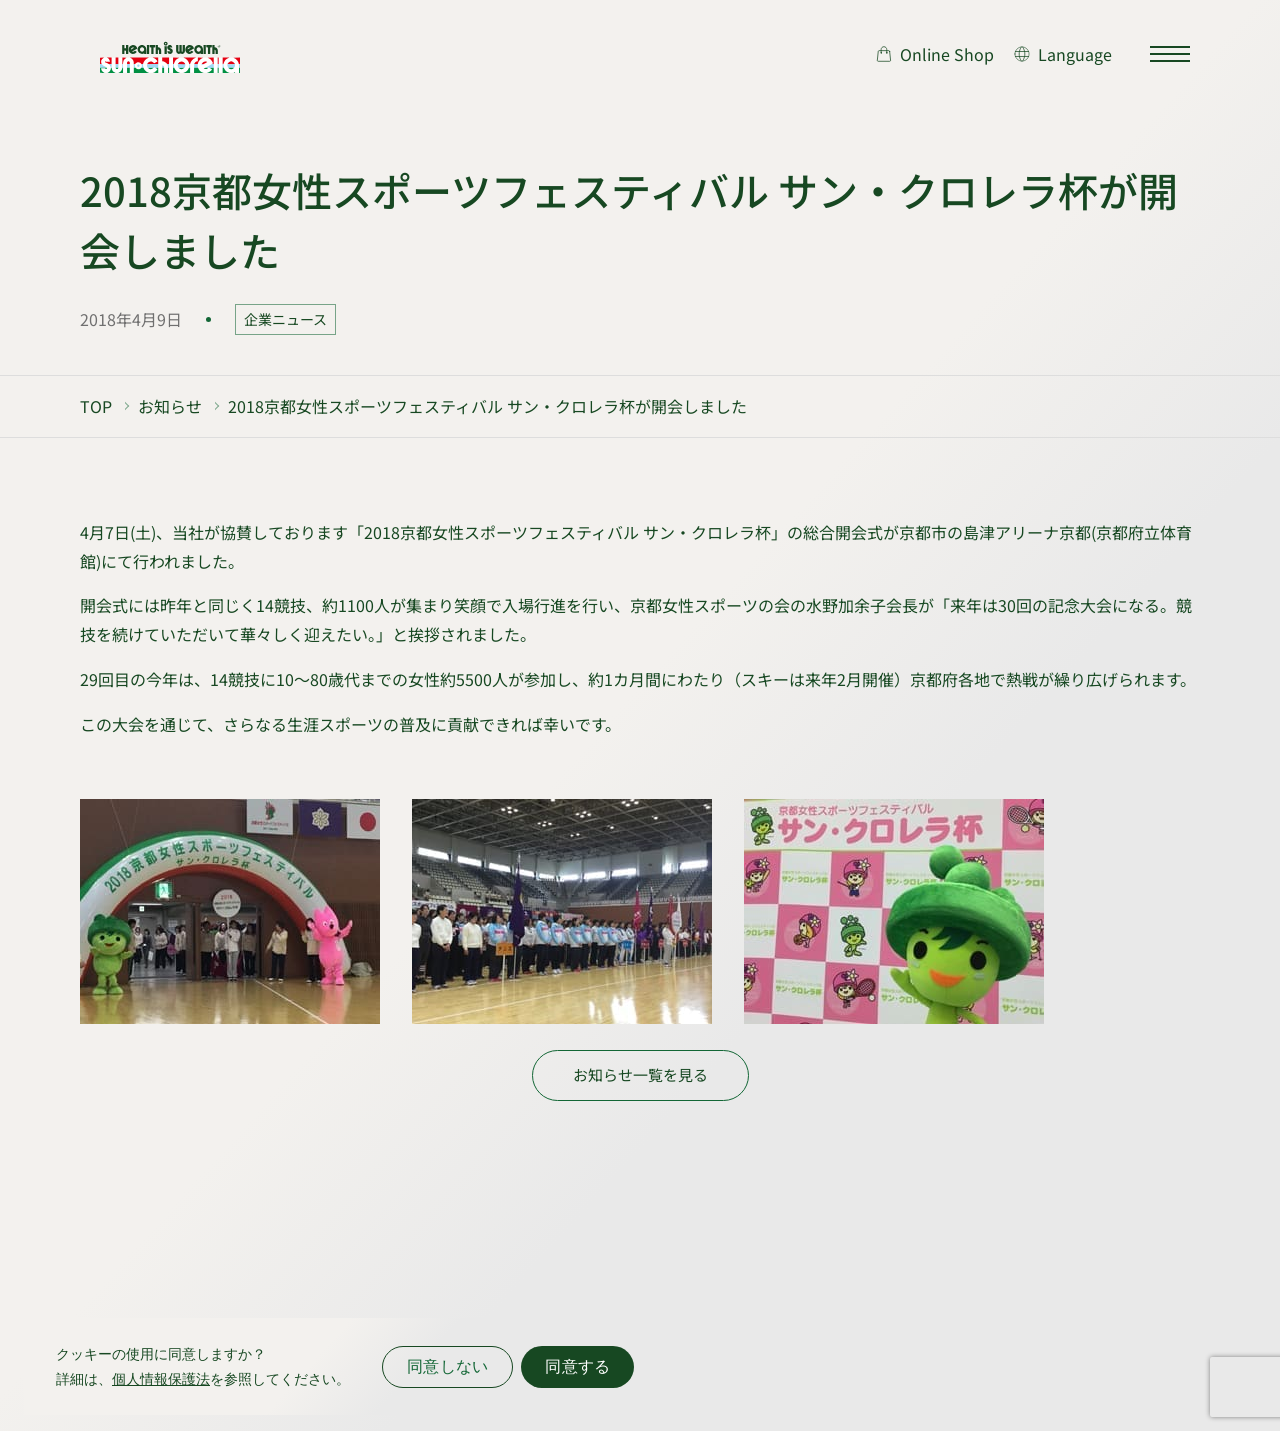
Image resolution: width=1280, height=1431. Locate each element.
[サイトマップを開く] (1170, 54)
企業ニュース (285, 319)
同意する (577, 1366)
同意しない (447, 1366)
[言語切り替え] (1063, 54)
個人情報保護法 (161, 1379)
